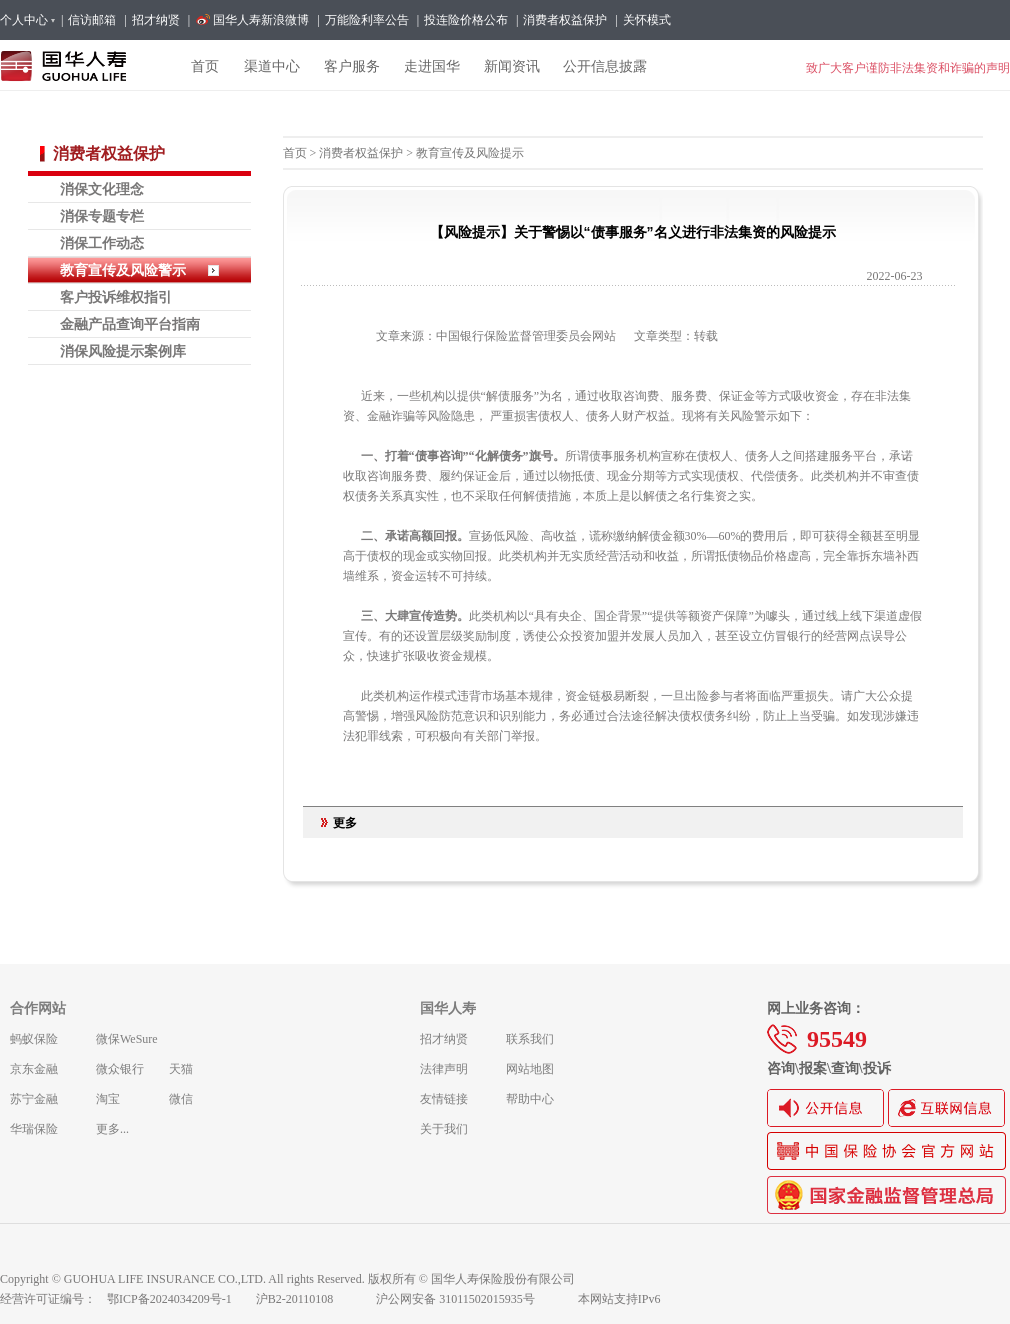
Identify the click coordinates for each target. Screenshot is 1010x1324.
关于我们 (444, 1129)
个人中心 (26, 20)
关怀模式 (647, 20)
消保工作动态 (102, 243)
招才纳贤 (156, 20)
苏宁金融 (34, 1099)
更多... (112, 1129)
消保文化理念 (102, 189)
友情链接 (444, 1099)
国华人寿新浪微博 (261, 20)
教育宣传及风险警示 (123, 270)
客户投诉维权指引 (116, 297)
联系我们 (530, 1039)
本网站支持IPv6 (619, 1299)
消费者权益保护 (565, 20)
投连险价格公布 (466, 20)
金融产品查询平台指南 (130, 324)
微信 (181, 1099)
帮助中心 (530, 1099)
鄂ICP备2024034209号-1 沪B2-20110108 (232, 1299)
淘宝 (108, 1099)
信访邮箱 (92, 20)
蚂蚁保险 (34, 1039)
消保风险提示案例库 (123, 351)
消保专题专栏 (102, 216)
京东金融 (34, 1069)
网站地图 (530, 1069)
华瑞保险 (34, 1129)
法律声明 (444, 1069)
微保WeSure (127, 1039)
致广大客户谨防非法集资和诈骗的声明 (908, 68)
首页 (295, 153)
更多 (345, 823)
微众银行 (120, 1069)
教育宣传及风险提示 (470, 153)
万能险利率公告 (367, 20)
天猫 (181, 1069)
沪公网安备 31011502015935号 (469, 1299)
